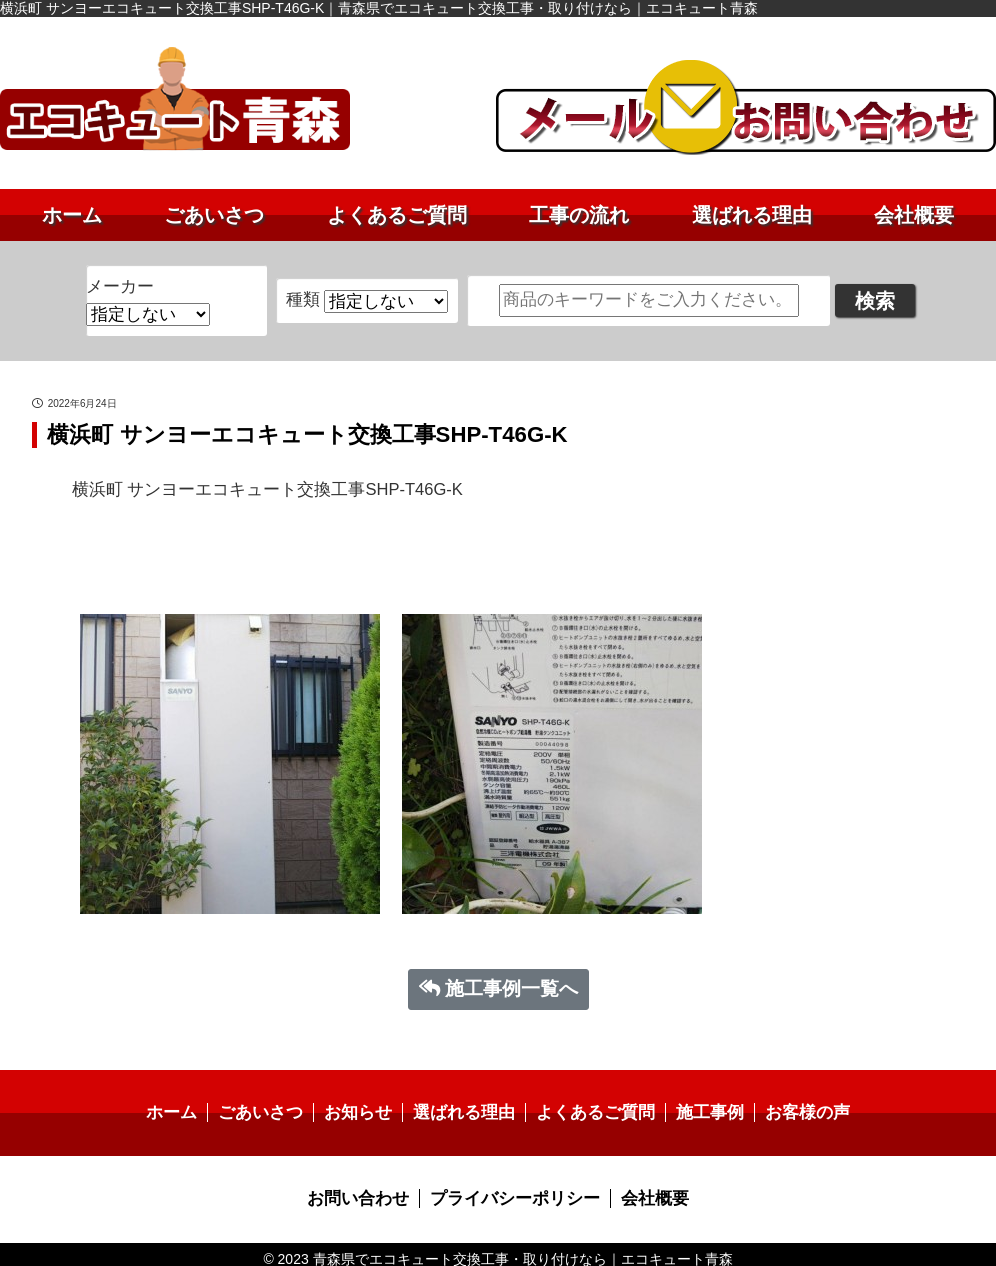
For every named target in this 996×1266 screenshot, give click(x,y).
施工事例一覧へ (498, 981)
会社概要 (914, 215)
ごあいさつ (214, 215)
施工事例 (700, 1105)
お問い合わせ (365, 1190)
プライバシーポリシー (514, 1190)
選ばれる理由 (752, 215)
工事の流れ (579, 215)
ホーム (72, 215)
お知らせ (365, 1105)
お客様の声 (793, 1105)
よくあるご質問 (397, 215)
